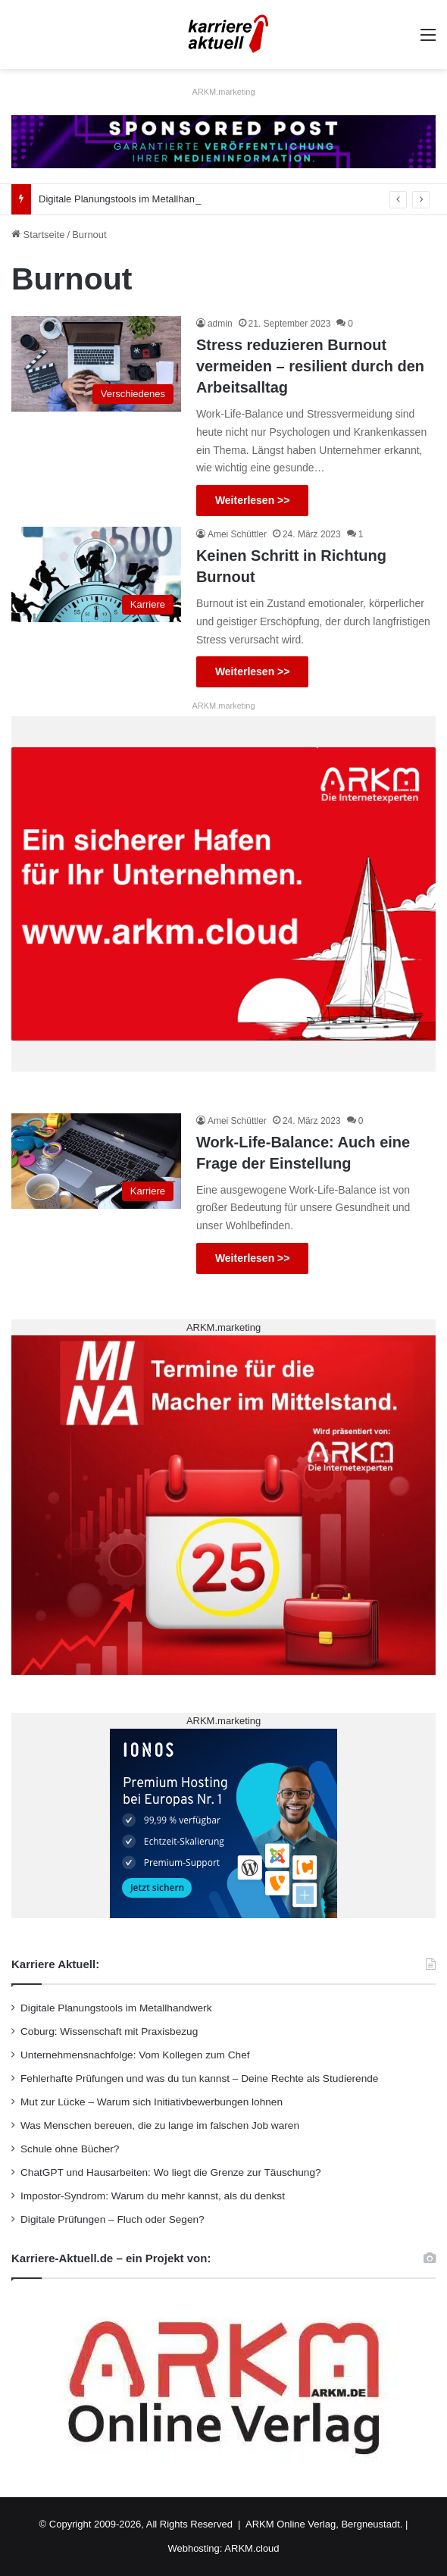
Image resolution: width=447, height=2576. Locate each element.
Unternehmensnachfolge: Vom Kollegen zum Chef (135, 2055)
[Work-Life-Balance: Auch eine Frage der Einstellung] (96, 1161)
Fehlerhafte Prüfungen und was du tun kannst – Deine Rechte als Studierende (199, 2078)
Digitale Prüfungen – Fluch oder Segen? (112, 2219)
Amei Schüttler (237, 534)
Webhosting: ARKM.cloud (223, 2548)
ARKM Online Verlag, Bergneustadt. (323, 2524)
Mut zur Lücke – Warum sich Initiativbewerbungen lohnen (151, 2102)
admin (220, 323)
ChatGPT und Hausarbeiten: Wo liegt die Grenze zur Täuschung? (170, 2172)
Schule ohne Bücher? (69, 2149)
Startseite (38, 234)
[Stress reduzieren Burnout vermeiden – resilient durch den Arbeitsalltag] (96, 364)
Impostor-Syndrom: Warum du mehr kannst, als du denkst (152, 2196)
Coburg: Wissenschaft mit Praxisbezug (109, 2031)
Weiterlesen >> (252, 500)
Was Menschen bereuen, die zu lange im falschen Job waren (159, 2125)
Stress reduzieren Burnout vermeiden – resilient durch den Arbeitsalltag (310, 366)
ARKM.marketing (223, 91)
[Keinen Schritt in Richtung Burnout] (96, 574)
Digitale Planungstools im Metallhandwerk (130, 199)
